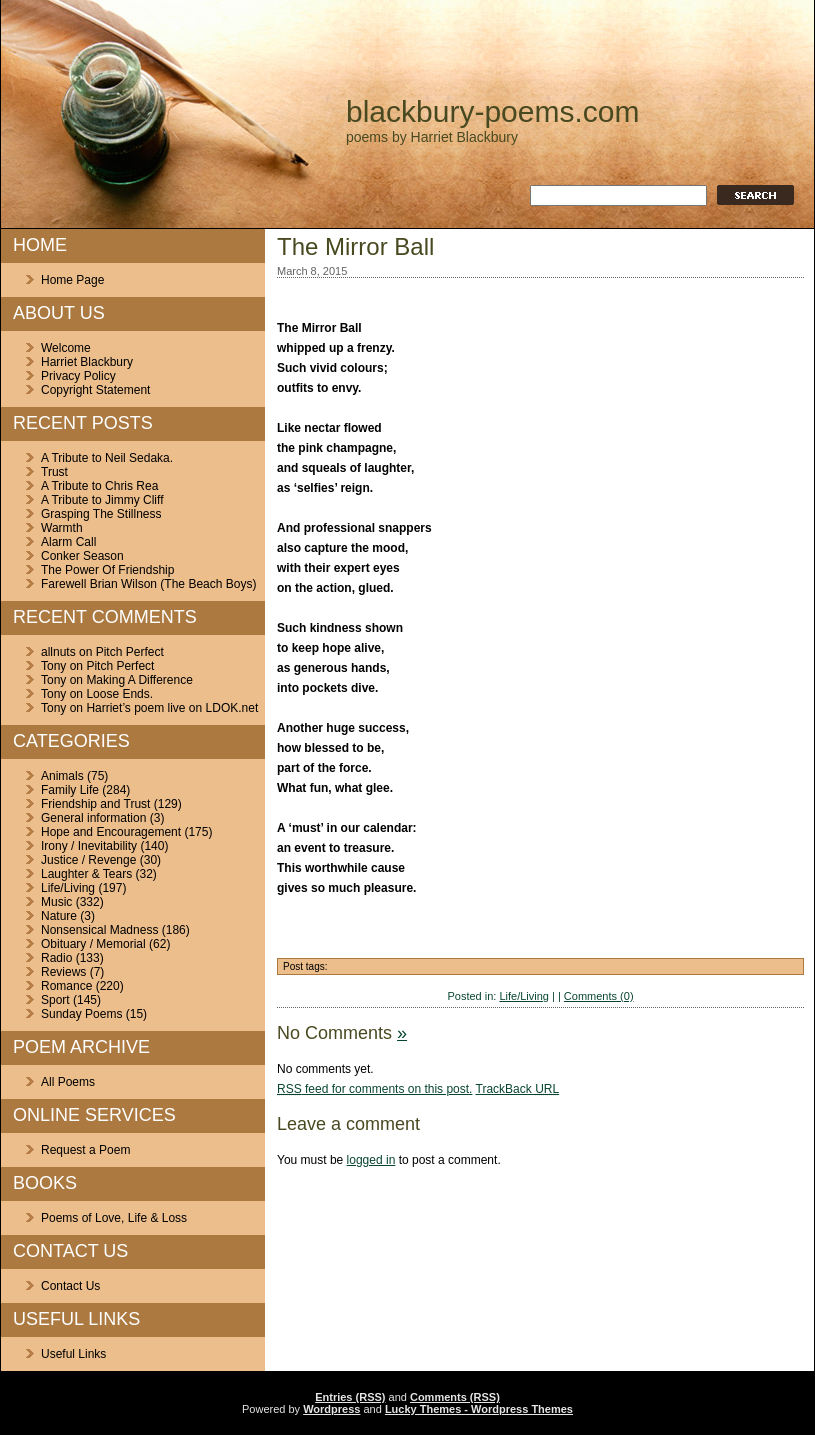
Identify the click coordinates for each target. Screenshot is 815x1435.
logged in (371, 1160)
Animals (62, 776)
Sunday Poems (81, 1014)
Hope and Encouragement (111, 832)
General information (93, 818)
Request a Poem (85, 1150)
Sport (55, 1000)
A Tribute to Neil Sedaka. (107, 458)
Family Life (70, 790)
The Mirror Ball (355, 246)
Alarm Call (68, 542)
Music (56, 902)
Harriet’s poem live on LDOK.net (172, 708)
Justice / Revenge (88, 860)
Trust (54, 472)
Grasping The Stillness (101, 514)
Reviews (63, 972)
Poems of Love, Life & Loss (114, 1218)
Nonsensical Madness (99, 930)
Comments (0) (599, 996)
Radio (56, 958)
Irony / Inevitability (89, 846)
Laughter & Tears (86, 874)
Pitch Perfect (130, 652)
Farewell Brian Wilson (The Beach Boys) (148, 584)
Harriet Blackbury (87, 362)
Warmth (62, 528)
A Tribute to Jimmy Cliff (102, 500)
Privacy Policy (78, 376)
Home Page (72, 280)
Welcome (66, 348)
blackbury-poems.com (492, 111)
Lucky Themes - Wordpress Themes (479, 1409)
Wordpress (331, 1409)
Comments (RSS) (455, 1397)
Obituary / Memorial (93, 944)
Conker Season (82, 556)
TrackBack (518, 1089)
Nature (59, 916)
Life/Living (68, 888)
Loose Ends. (119, 694)
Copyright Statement (95, 390)
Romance (66, 986)
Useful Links (73, 1354)
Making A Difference (139, 680)
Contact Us (70, 1286)
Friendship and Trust (95, 804)
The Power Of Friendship (107, 570)
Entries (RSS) (350, 1397)
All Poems (68, 1082)
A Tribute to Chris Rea (99, 486)
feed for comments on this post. (374, 1089)
